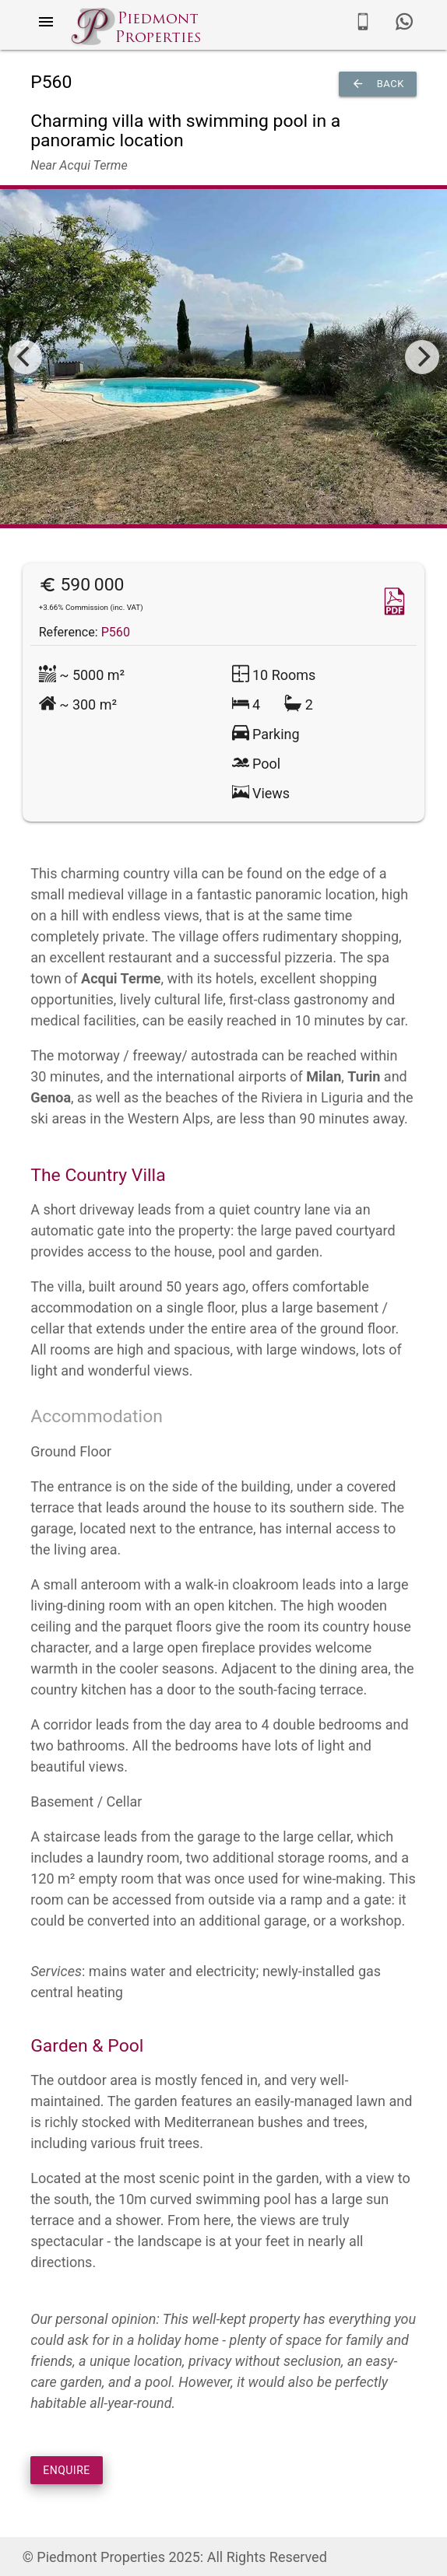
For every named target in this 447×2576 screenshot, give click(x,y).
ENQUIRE (66, 2470)
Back (377, 84)
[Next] (422, 357)
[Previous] (25, 357)
